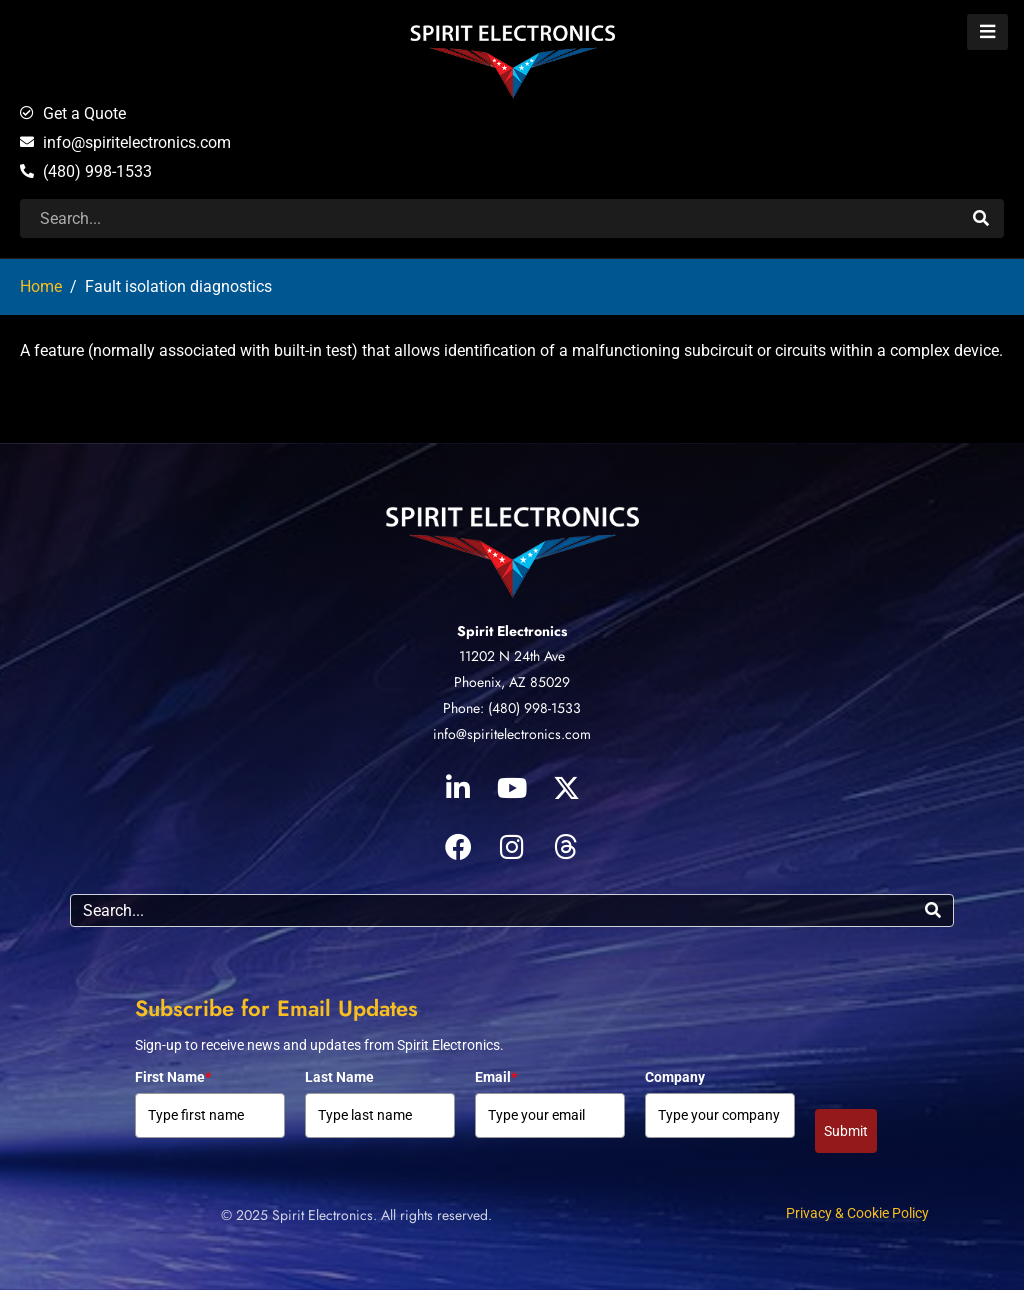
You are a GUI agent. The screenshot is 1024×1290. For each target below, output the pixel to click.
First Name (173, 1077)
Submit (846, 1131)
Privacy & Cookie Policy (857, 1213)
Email (496, 1077)
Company (675, 1077)
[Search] (978, 218)
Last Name (339, 1077)
